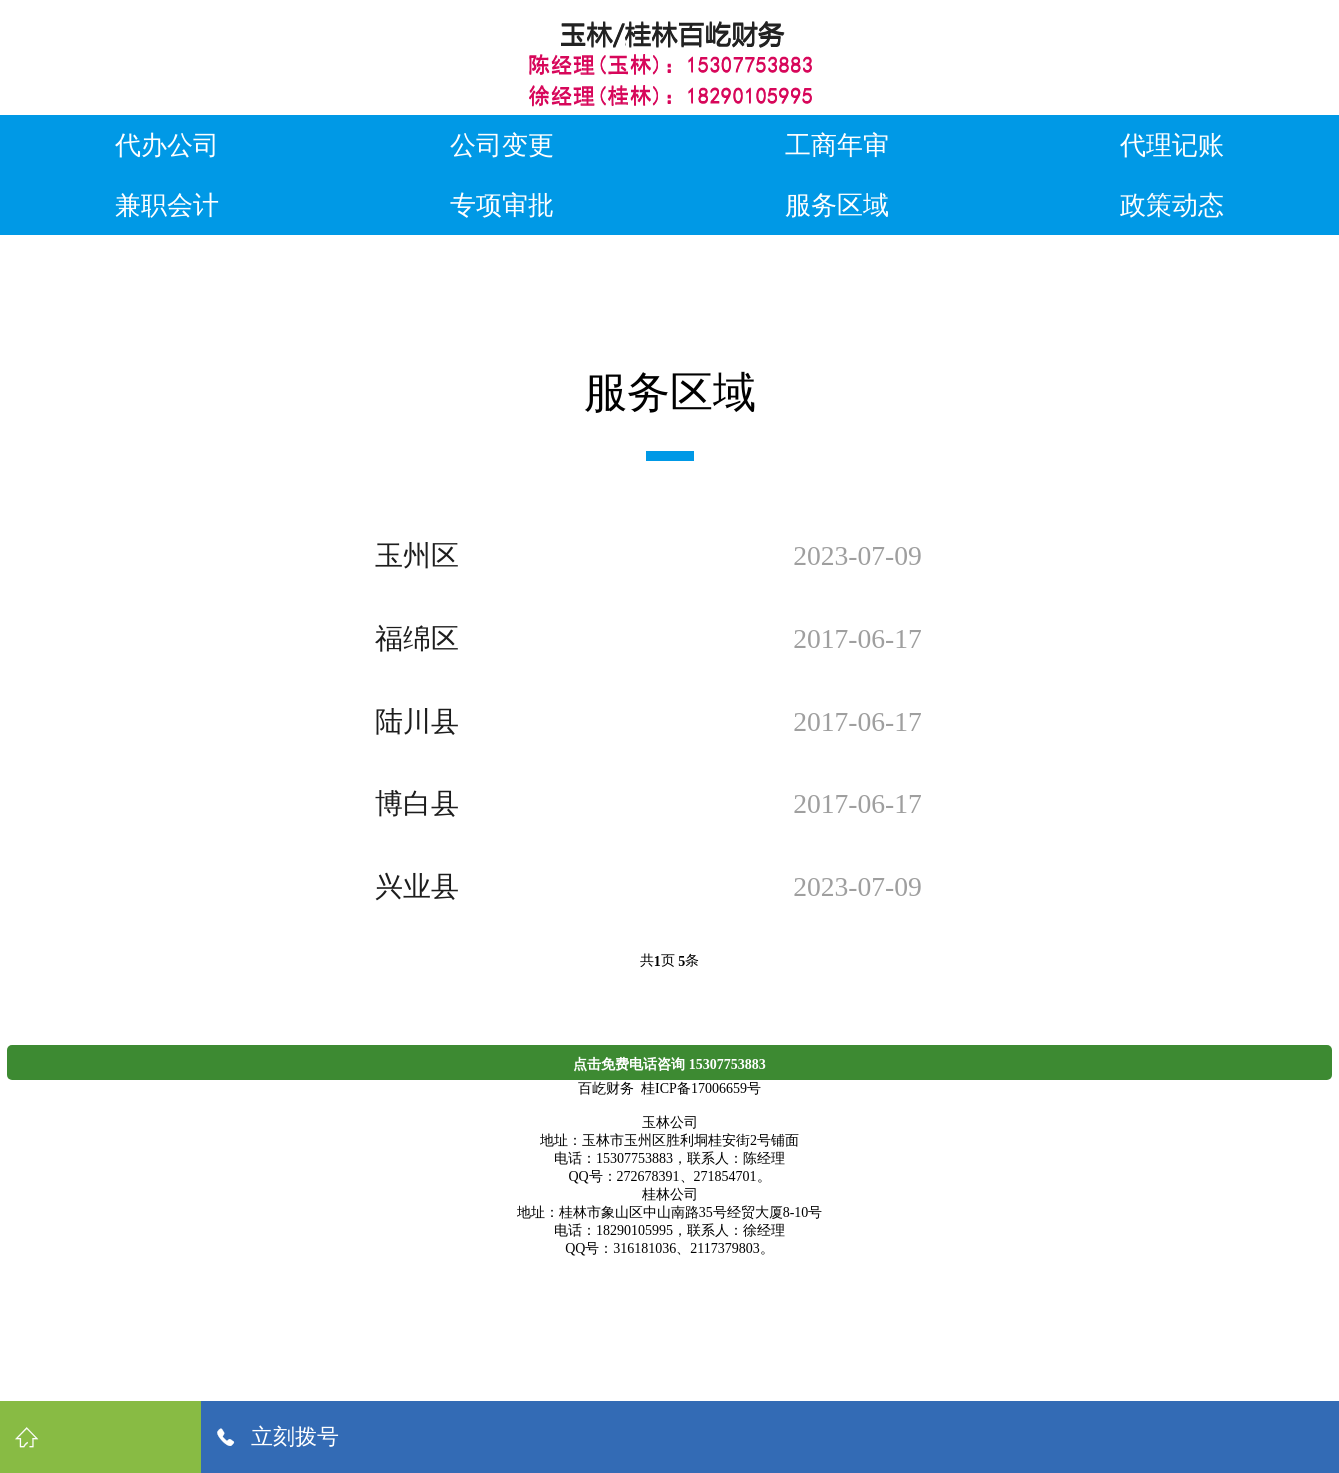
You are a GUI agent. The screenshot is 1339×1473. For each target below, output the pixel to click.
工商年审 (837, 145)
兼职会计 (167, 205)
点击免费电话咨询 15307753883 (669, 1064)
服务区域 (837, 205)
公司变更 (502, 145)
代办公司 (167, 145)
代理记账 (1172, 145)
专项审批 (502, 205)
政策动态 (1172, 205)
